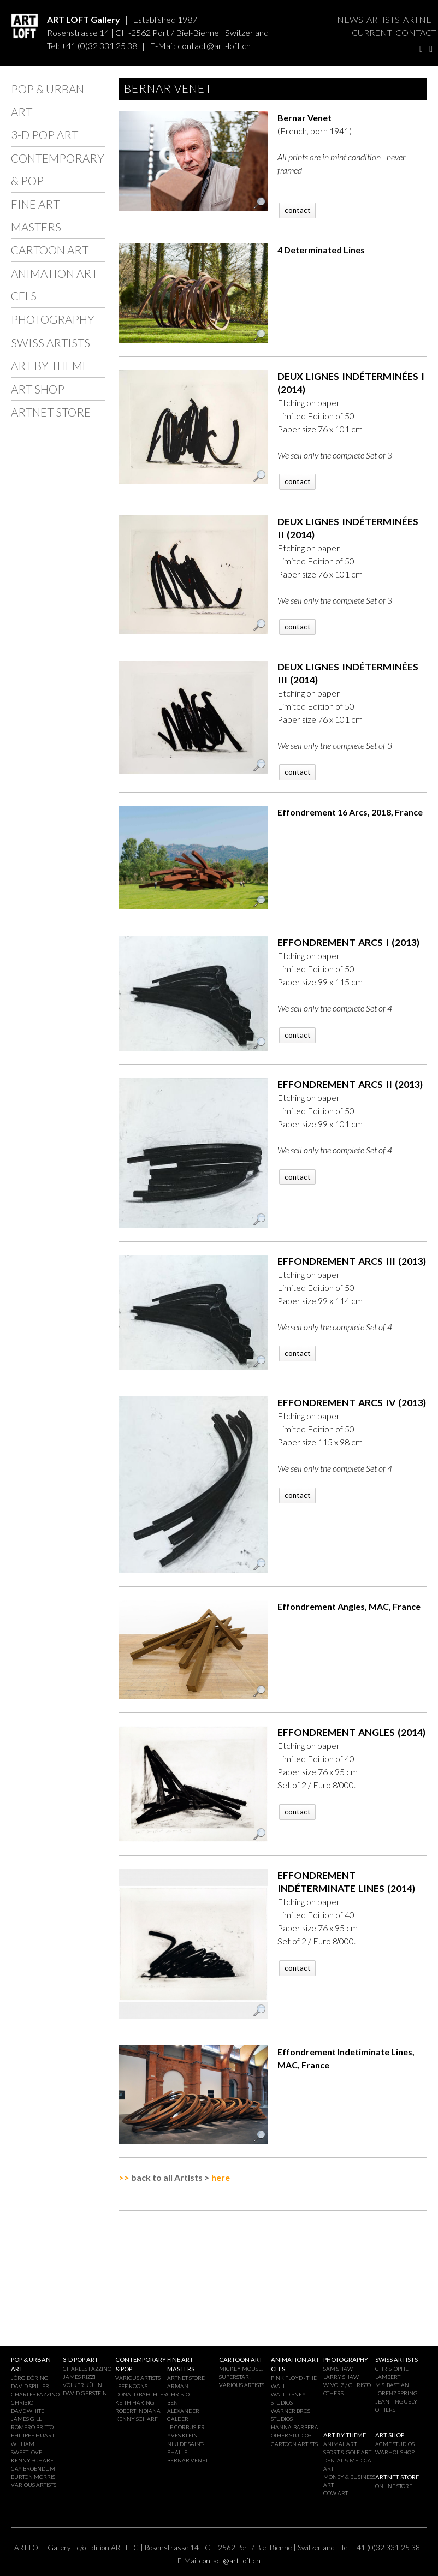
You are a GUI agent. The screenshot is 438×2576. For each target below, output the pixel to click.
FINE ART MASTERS (36, 215)
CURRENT (372, 32)
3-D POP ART (44, 134)
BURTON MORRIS (33, 2476)
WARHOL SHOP (395, 2452)
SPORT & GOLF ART (347, 2452)
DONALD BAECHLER (141, 2394)
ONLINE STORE (393, 2486)
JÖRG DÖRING (30, 2378)
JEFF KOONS (131, 2386)
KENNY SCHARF (32, 2460)
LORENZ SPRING (396, 2393)
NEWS (350, 19)
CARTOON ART (49, 250)
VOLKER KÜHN (82, 2385)
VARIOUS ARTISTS (33, 2485)
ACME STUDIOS (395, 2444)
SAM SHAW (338, 2368)
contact (297, 210)
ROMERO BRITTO (32, 2427)
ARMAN (177, 2386)
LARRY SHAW (341, 2376)
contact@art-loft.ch (214, 45)
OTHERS (333, 2393)
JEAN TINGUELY (396, 2401)
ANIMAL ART (340, 2444)
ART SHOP (37, 389)
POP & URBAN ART (47, 100)
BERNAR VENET (187, 2460)
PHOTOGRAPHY (52, 319)
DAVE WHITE (27, 2410)
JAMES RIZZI (79, 2376)
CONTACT (415, 32)
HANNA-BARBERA (294, 2427)
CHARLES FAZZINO (35, 2394)
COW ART (335, 2493)
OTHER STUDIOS (291, 2435)
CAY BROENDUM (33, 2468)
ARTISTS (383, 19)
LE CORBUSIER (186, 2427)
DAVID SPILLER (30, 2386)
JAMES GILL (26, 2419)
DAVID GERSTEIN (85, 2393)
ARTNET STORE (51, 412)
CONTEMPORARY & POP (57, 169)
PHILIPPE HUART (33, 2435)
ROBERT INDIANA (138, 2410)
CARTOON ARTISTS (294, 2444)
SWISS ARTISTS (50, 342)
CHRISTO (22, 2402)
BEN (172, 2402)
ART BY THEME (50, 365)
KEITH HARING (135, 2402)
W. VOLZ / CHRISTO (347, 2385)
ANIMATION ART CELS (54, 284)
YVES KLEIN (182, 2435)
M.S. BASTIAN (392, 2385)
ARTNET (419, 19)
